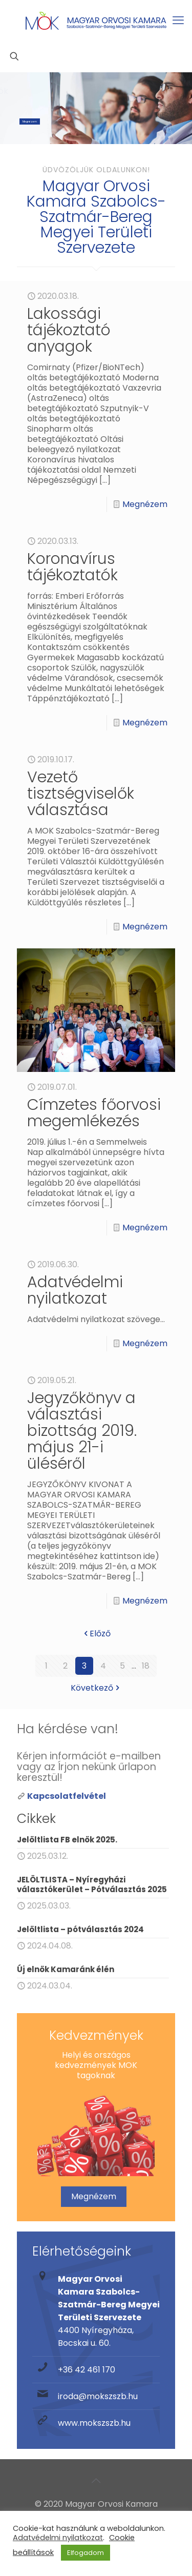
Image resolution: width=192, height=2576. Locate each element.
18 (146, 1666)
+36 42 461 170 (86, 2370)
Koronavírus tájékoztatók (72, 567)
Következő (96, 1688)
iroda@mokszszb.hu (98, 2396)
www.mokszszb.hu (94, 2423)
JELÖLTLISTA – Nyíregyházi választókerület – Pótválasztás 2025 (92, 1884)
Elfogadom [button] (85, 2553)
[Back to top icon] (96, 2480)
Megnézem (30, 121)
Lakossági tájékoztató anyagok (69, 330)
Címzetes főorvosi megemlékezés (94, 1113)
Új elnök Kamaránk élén (65, 1969)
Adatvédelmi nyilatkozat (75, 1290)
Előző (96, 1633)
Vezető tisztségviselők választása (80, 793)
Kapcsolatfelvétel (66, 1796)
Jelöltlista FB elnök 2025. (67, 1839)
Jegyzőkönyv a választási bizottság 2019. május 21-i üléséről (82, 1430)
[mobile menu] (178, 20)
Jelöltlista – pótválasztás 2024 (80, 1929)
